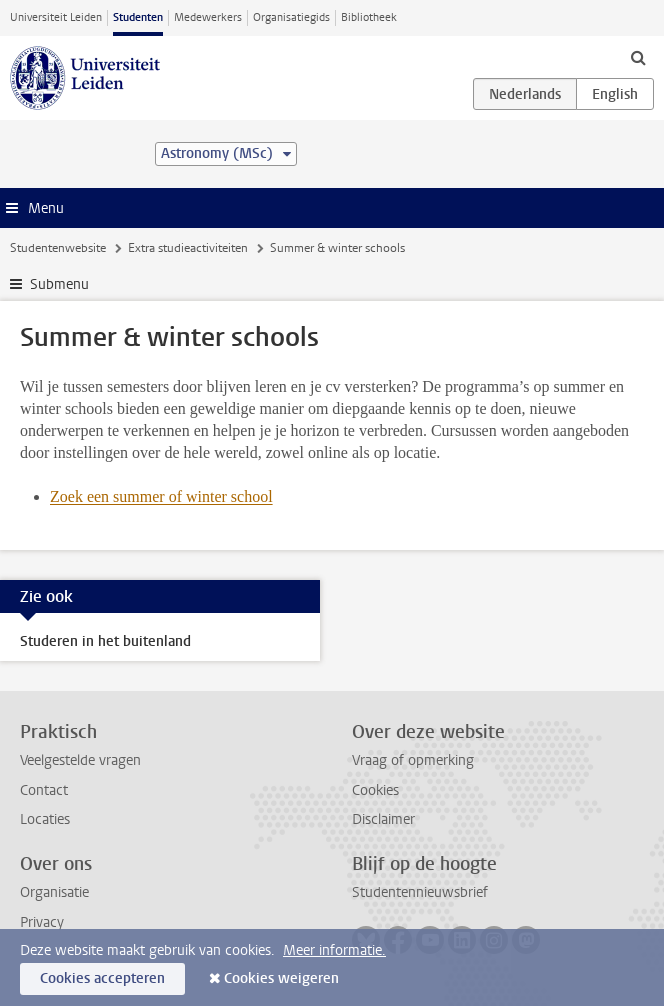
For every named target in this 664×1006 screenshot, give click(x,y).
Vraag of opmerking (413, 760)
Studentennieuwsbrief (420, 892)
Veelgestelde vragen (80, 760)
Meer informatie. (334, 950)
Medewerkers (208, 17)
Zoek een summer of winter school (161, 496)
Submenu (59, 284)
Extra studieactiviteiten (188, 248)
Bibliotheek (369, 17)
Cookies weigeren (281, 978)
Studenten (138, 17)
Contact (44, 790)
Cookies (375, 790)
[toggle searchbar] (638, 57)
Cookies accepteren (102, 978)
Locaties (45, 819)
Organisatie (54, 892)
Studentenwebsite (58, 248)
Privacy (42, 922)
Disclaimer (383, 819)
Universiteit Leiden (56, 17)
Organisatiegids (291, 17)
